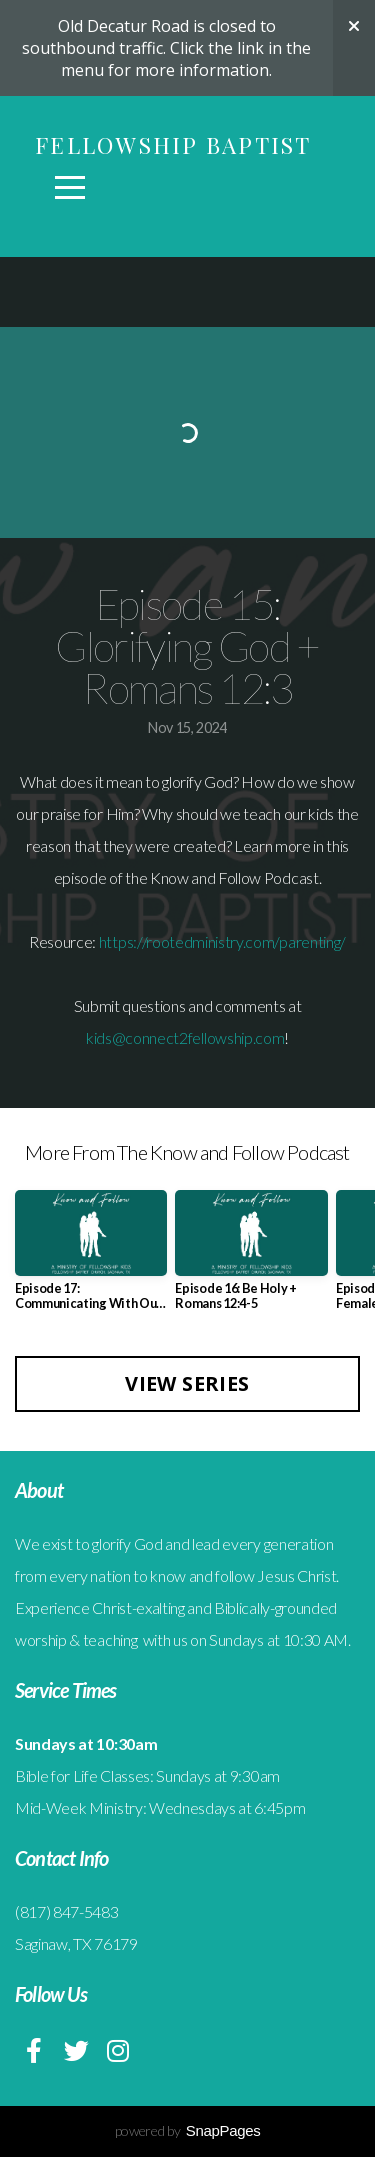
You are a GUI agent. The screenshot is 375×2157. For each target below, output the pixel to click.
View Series (187, 1383)
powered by (188, 2130)
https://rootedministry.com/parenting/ (222, 941)
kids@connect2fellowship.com (185, 1037)
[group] (91, 1258)
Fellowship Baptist (173, 145)
